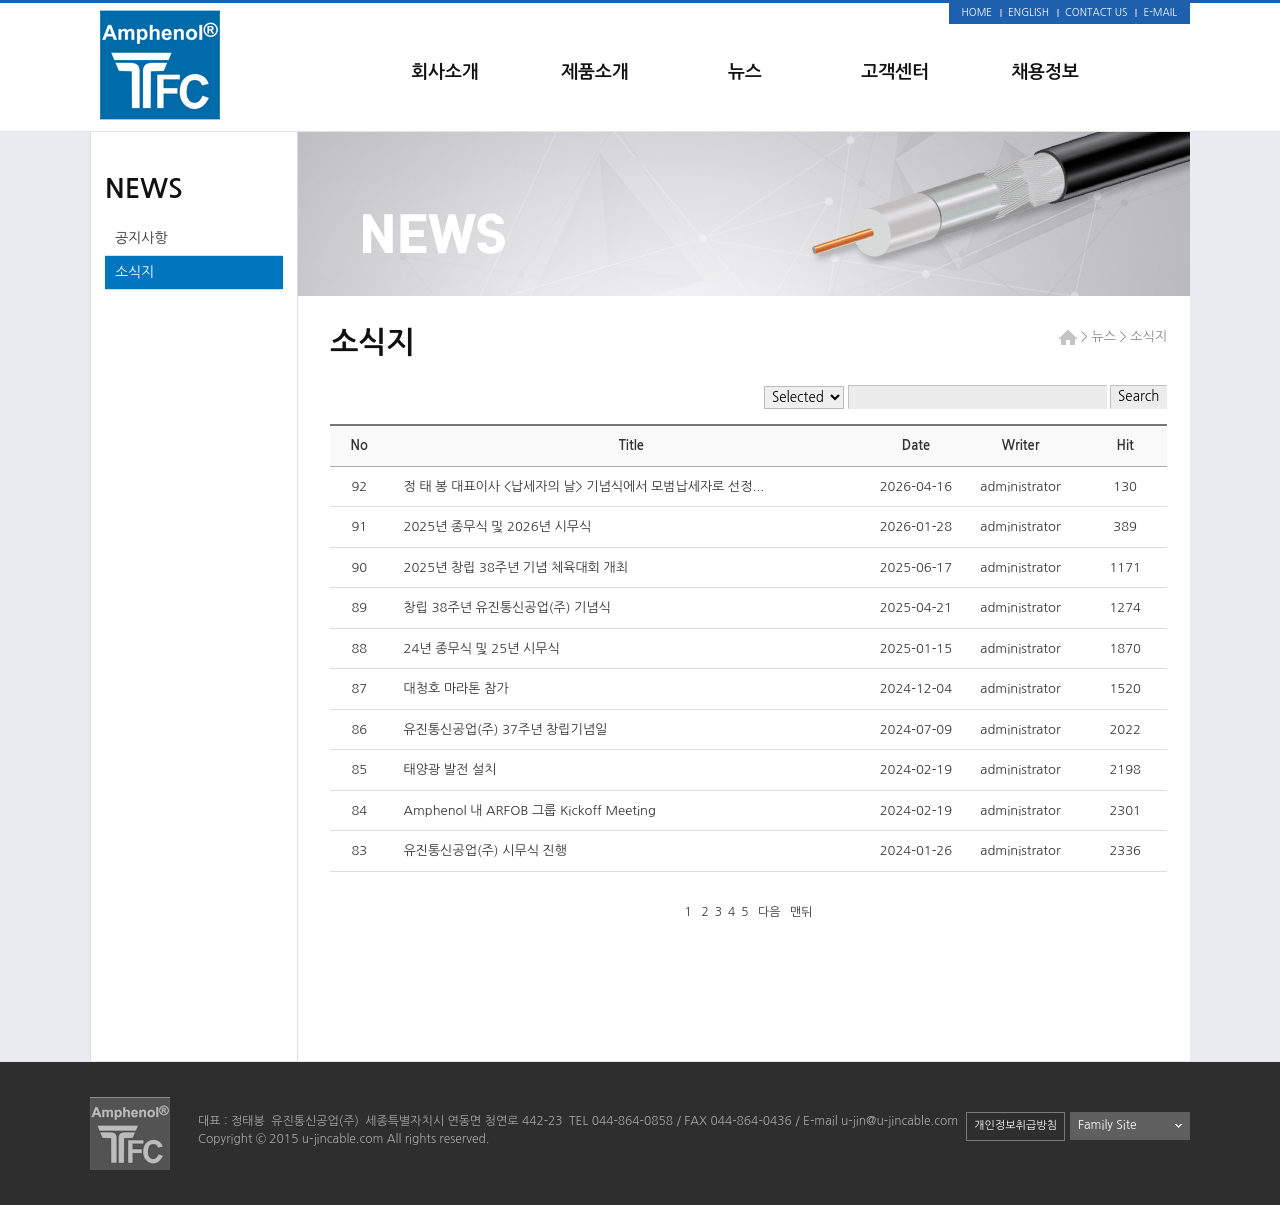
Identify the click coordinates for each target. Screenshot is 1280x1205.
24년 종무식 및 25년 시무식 (484, 648)
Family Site (1107, 1125)
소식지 (134, 272)
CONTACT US (1096, 12)
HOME (977, 12)
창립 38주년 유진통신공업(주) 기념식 (507, 607)
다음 (769, 912)
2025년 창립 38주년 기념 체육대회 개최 (516, 567)
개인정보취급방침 (1015, 1125)
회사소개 (445, 72)
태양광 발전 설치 (450, 769)
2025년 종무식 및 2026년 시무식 (498, 526)
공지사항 (141, 238)
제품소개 (595, 72)
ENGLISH (1028, 12)
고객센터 (895, 72)
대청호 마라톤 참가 (456, 688)
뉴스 (745, 72)
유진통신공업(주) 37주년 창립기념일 (506, 729)
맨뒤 (801, 912)
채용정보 (1045, 72)
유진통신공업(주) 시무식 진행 (485, 850)
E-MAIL (1160, 12)
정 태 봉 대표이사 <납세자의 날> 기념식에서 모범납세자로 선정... (584, 486)
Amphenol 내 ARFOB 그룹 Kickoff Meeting (532, 810)
